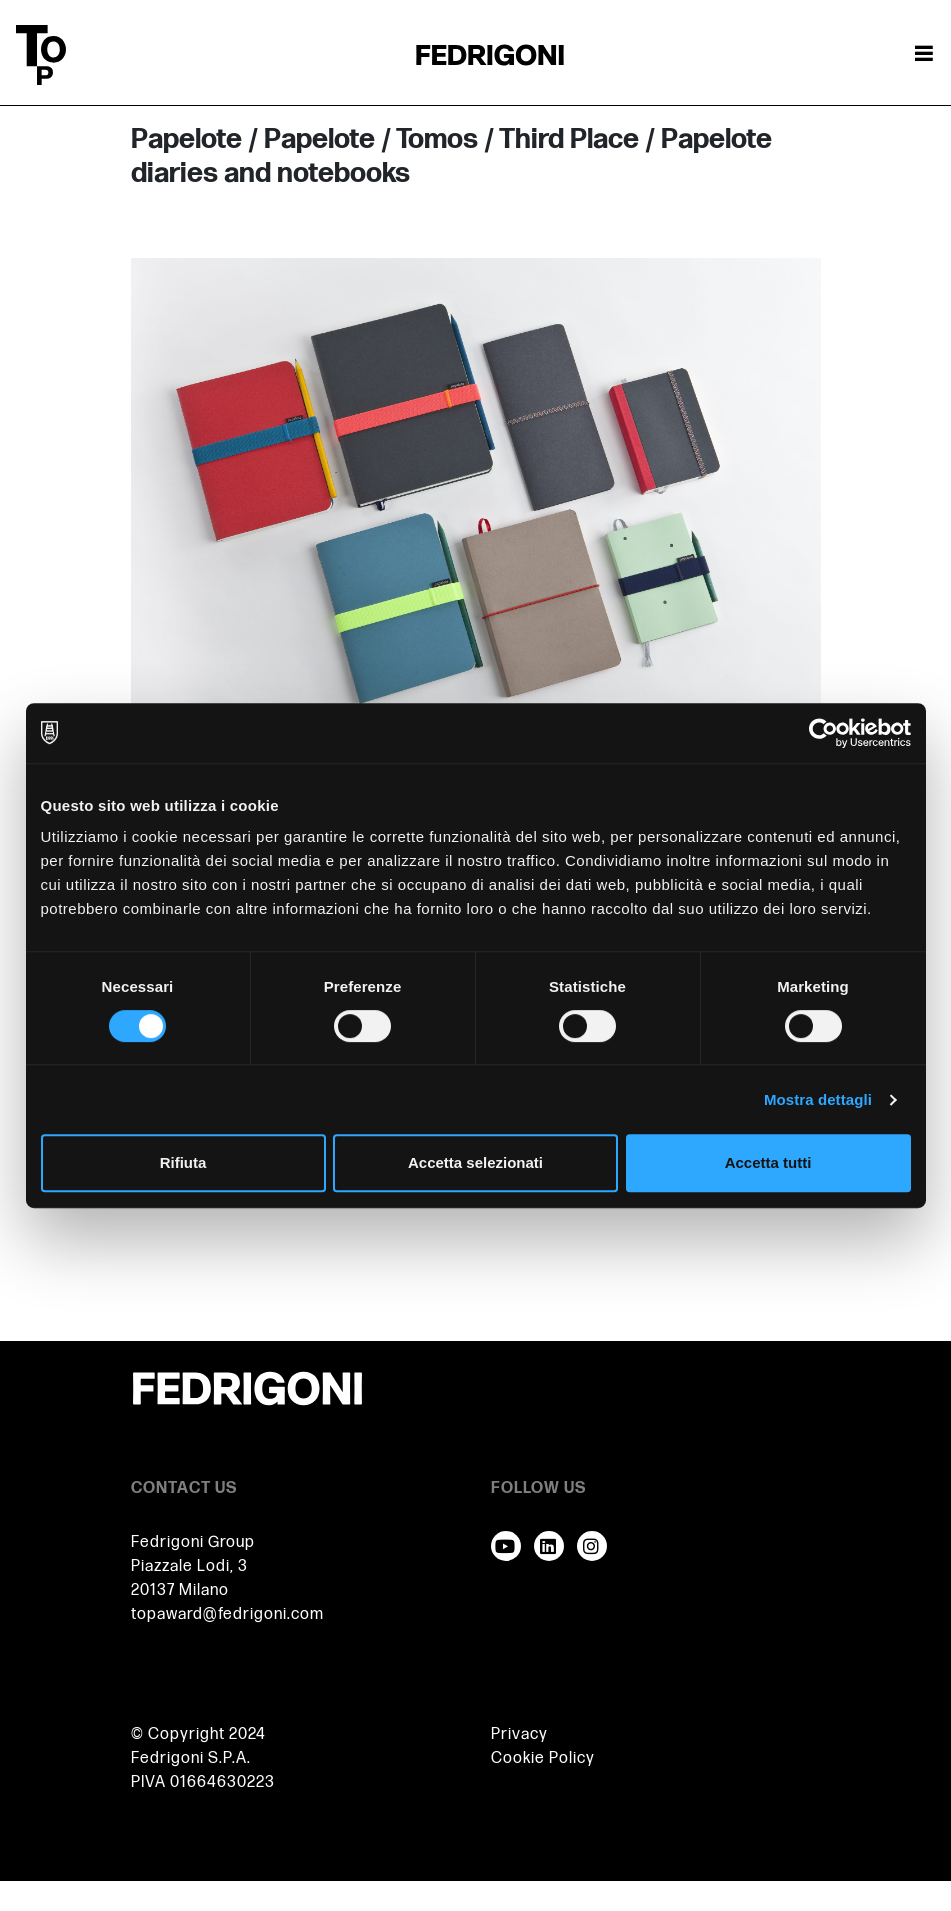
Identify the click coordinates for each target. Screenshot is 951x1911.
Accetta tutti (768, 1162)
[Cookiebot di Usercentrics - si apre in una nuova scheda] (823, 733)
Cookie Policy (543, 1758)
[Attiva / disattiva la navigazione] (924, 55)
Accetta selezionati (475, 1162)
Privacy (519, 1734)
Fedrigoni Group (193, 1542)
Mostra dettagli (818, 1099)
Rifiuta (183, 1162)
